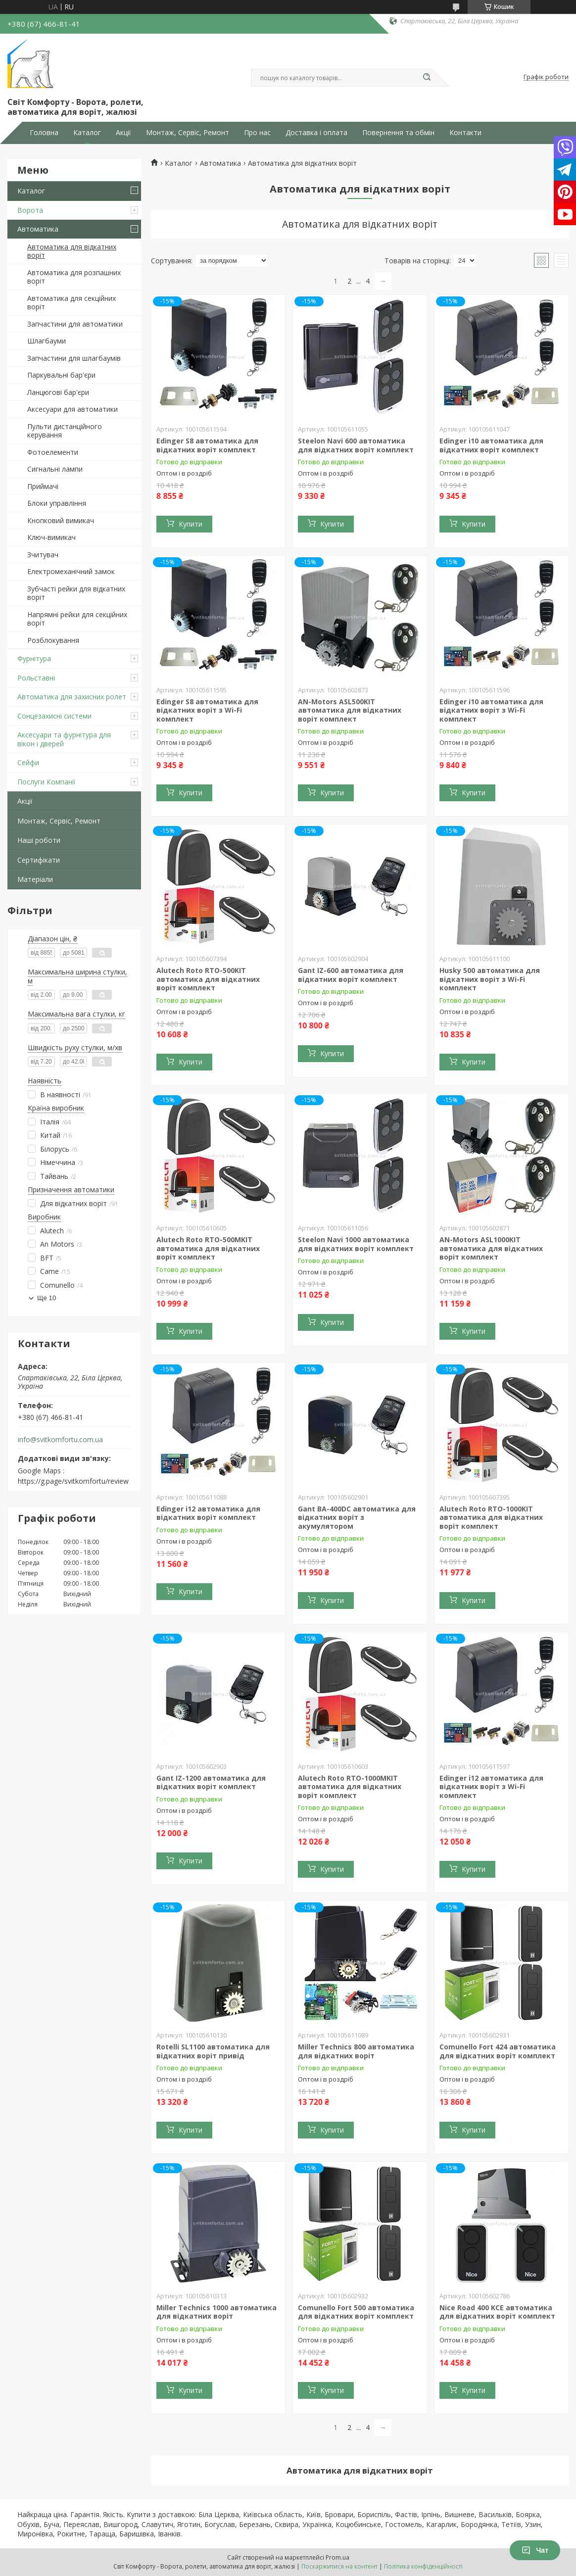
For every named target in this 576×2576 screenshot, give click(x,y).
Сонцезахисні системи (54, 716)
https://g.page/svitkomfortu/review (73, 1481)
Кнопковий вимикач (60, 520)
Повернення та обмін (398, 132)
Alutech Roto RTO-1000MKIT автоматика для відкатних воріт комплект (349, 1786)
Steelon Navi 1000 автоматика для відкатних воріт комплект (356, 1244)
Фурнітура (34, 658)
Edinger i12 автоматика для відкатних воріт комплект (208, 1513)
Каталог (87, 132)
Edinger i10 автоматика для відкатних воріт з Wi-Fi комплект (491, 710)
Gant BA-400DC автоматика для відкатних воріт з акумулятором (357, 1517)
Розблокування (53, 640)
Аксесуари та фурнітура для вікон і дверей (64, 739)
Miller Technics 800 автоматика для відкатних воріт (356, 2051)
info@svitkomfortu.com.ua (60, 1439)
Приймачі (42, 486)
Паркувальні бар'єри (61, 375)
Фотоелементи (52, 452)
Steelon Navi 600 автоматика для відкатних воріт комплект (356, 445)
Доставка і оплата (316, 132)
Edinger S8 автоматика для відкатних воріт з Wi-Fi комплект (207, 710)
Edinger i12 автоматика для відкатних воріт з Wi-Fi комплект (491, 1786)
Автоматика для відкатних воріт (71, 251)
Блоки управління (56, 503)
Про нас (257, 132)
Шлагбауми (46, 340)
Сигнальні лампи (55, 469)
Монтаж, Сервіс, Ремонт (187, 132)
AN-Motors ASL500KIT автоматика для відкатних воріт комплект (349, 710)
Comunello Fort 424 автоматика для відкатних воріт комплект (497, 2051)
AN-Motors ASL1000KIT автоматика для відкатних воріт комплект (491, 1248)
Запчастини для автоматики (75, 324)
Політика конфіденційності (423, 2566)
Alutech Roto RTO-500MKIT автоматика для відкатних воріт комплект (208, 1248)
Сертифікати (38, 860)
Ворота (30, 210)
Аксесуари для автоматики (72, 409)
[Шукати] (426, 78)
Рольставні (36, 677)
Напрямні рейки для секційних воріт (77, 619)
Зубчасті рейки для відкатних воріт (76, 593)
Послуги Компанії (46, 781)
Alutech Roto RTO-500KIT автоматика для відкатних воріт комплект (208, 979)
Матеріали (35, 879)
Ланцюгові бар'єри (58, 392)
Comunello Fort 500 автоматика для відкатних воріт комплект (356, 2312)
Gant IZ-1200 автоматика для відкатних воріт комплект (211, 1782)
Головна (44, 132)
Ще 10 (46, 1298)
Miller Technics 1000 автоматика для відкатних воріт (216, 2312)
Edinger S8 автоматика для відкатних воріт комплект (207, 445)
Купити (190, 524)
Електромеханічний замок (71, 571)
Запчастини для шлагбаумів (74, 358)
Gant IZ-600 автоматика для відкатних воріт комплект (350, 975)
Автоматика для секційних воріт (71, 302)
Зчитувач (42, 554)
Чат (535, 2550)
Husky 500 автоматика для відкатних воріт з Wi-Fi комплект (489, 979)
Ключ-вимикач (51, 537)
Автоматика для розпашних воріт (74, 277)
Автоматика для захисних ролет (71, 696)
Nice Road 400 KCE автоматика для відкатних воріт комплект (497, 2312)
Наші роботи (38, 840)
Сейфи (28, 762)
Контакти (465, 132)
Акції (123, 132)
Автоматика (37, 229)
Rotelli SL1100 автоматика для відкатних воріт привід (213, 2051)
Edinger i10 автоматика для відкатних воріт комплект (491, 445)
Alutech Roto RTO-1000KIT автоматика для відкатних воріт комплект (491, 1517)
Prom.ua (337, 2557)
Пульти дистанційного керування (64, 431)
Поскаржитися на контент (339, 2566)
